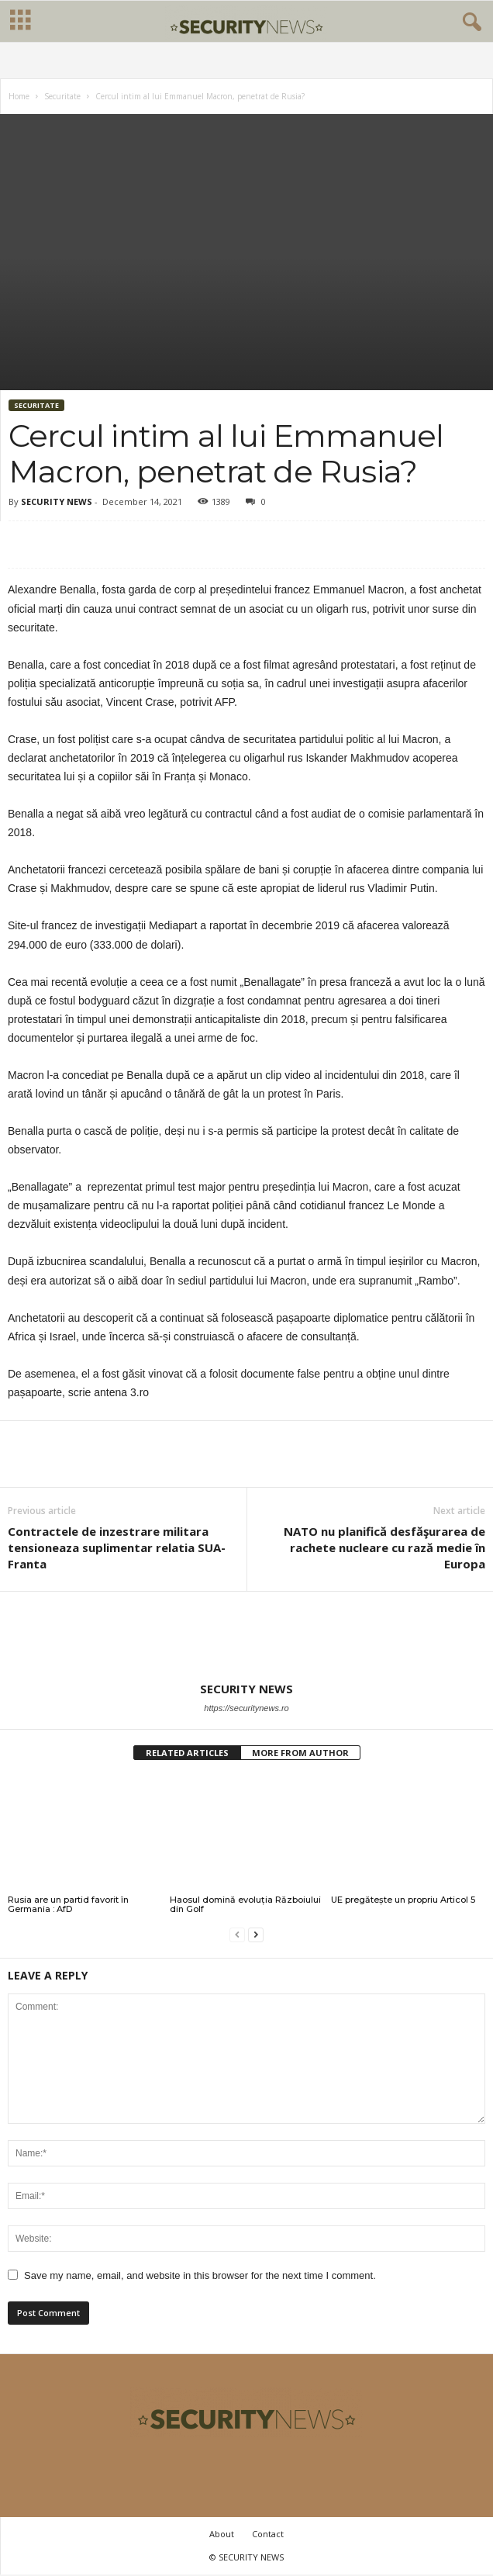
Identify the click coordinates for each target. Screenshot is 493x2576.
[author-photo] (246, 1636)
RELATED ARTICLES (187, 1752)
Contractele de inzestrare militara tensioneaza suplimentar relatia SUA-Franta (117, 1547)
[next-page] (256, 1935)
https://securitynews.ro (246, 1708)
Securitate (62, 96)
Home (19, 96)
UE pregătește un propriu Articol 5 (403, 1899)
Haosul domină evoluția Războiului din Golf (245, 1904)
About (221, 2534)
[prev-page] (237, 1935)
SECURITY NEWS (56, 501)
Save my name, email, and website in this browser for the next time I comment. (200, 2275)
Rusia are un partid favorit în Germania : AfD (68, 1904)
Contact (268, 2534)
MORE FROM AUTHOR (300, 1752)
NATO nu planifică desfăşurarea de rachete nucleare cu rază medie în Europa (384, 1547)
